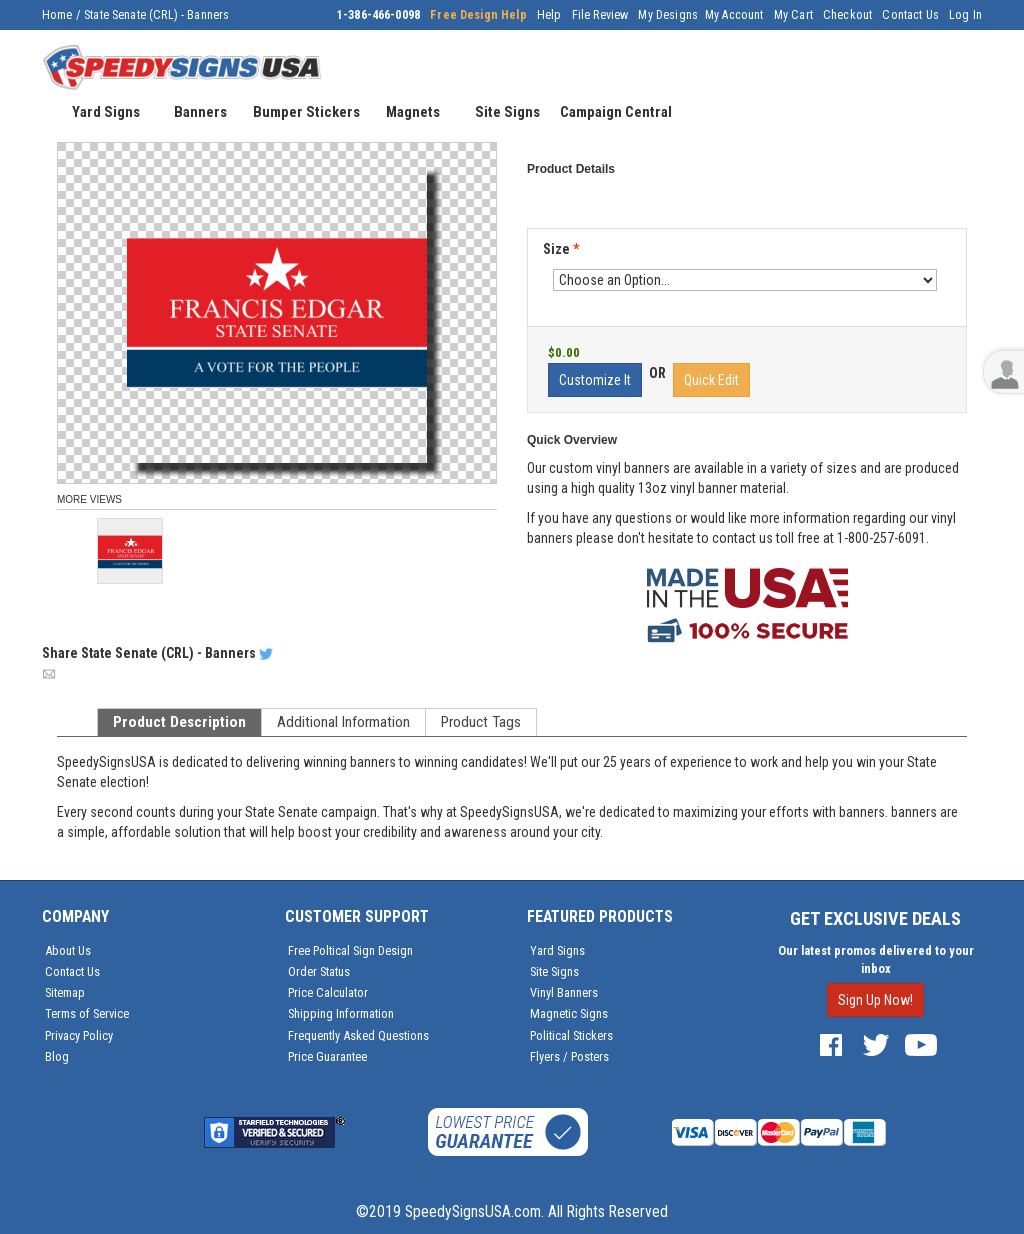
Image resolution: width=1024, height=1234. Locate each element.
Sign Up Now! (875, 1000)
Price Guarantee (327, 1056)
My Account (734, 15)
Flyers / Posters (569, 1056)
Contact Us (910, 15)
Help (549, 15)
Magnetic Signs (569, 1013)
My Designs (668, 15)
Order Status (319, 971)
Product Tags (481, 722)
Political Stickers (571, 1035)
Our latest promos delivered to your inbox (876, 959)
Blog (57, 1056)
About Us (68, 950)
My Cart (793, 15)
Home (57, 15)
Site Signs (554, 971)
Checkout (847, 15)
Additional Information (343, 722)
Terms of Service (87, 1013)
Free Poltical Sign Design (350, 950)
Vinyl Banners (564, 992)
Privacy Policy (79, 1035)
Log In (965, 15)
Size (561, 249)
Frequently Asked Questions (358, 1035)
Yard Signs (557, 950)
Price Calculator (328, 992)
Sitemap (65, 992)
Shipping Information (341, 1013)
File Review (600, 15)
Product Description (179, 722)
